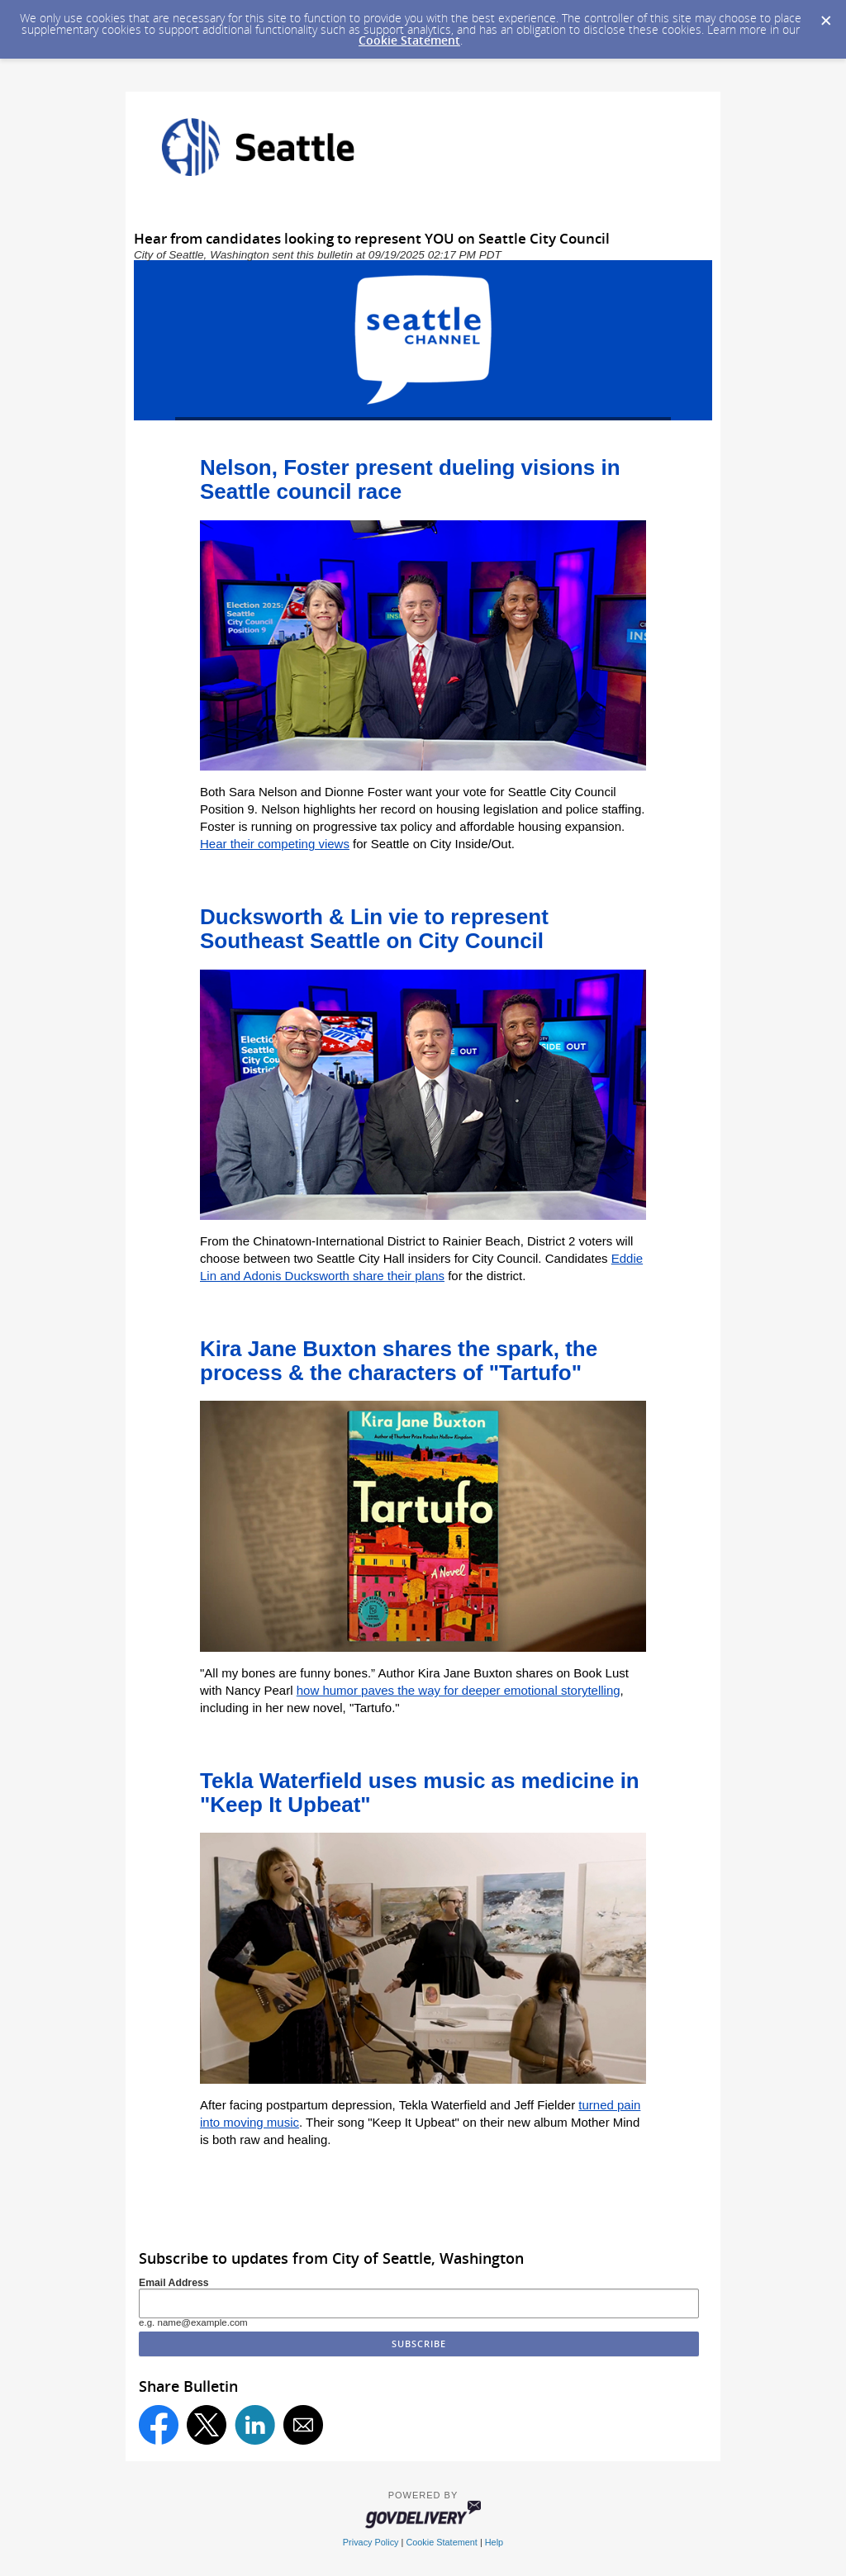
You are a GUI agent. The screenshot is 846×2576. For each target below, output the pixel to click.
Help (494, 2542)
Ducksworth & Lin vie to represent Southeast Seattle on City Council (374, 928)
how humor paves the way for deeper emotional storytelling (458, 1690)
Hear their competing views (274, 844)
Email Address (174, 2283)
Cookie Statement (409, 40)
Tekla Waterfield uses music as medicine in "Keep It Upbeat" (419, 1792)
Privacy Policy (371, 2542)
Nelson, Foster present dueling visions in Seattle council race (410, 479)
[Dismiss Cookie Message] (825, 15)
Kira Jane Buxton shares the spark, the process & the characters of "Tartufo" (398, 1360)
